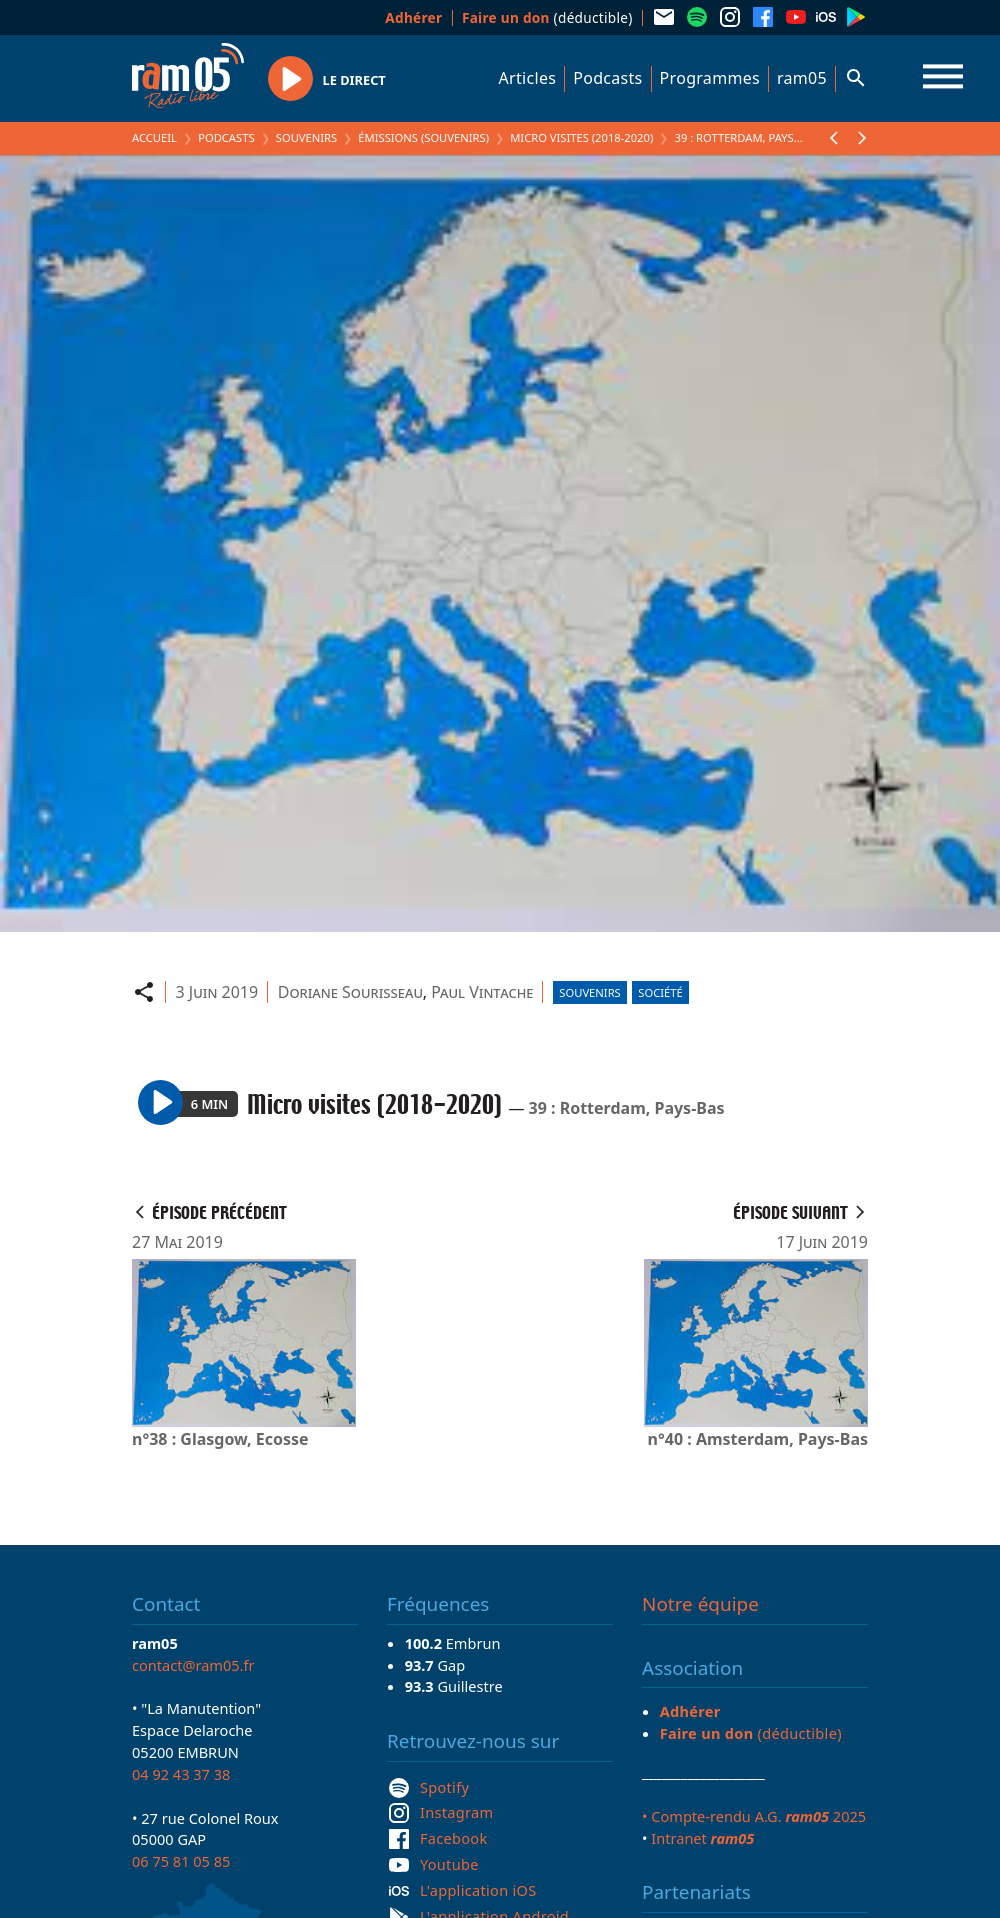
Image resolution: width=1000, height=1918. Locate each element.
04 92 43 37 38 (181, 1774)
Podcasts (607, 78)
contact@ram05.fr (193, 1665)
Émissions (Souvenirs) (423, 137)
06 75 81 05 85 (181, 1861)
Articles (528, 78)
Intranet (702, 1838)
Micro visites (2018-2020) (581, 137)
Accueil (154, 137)
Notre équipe (700, 1604)
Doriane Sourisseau (350, 992)
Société (660, 992)
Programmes (710, 78)
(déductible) (547, 17)
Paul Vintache (482, 992)
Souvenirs (306, 137)
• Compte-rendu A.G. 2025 (754, 1816)
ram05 (802, 78)
